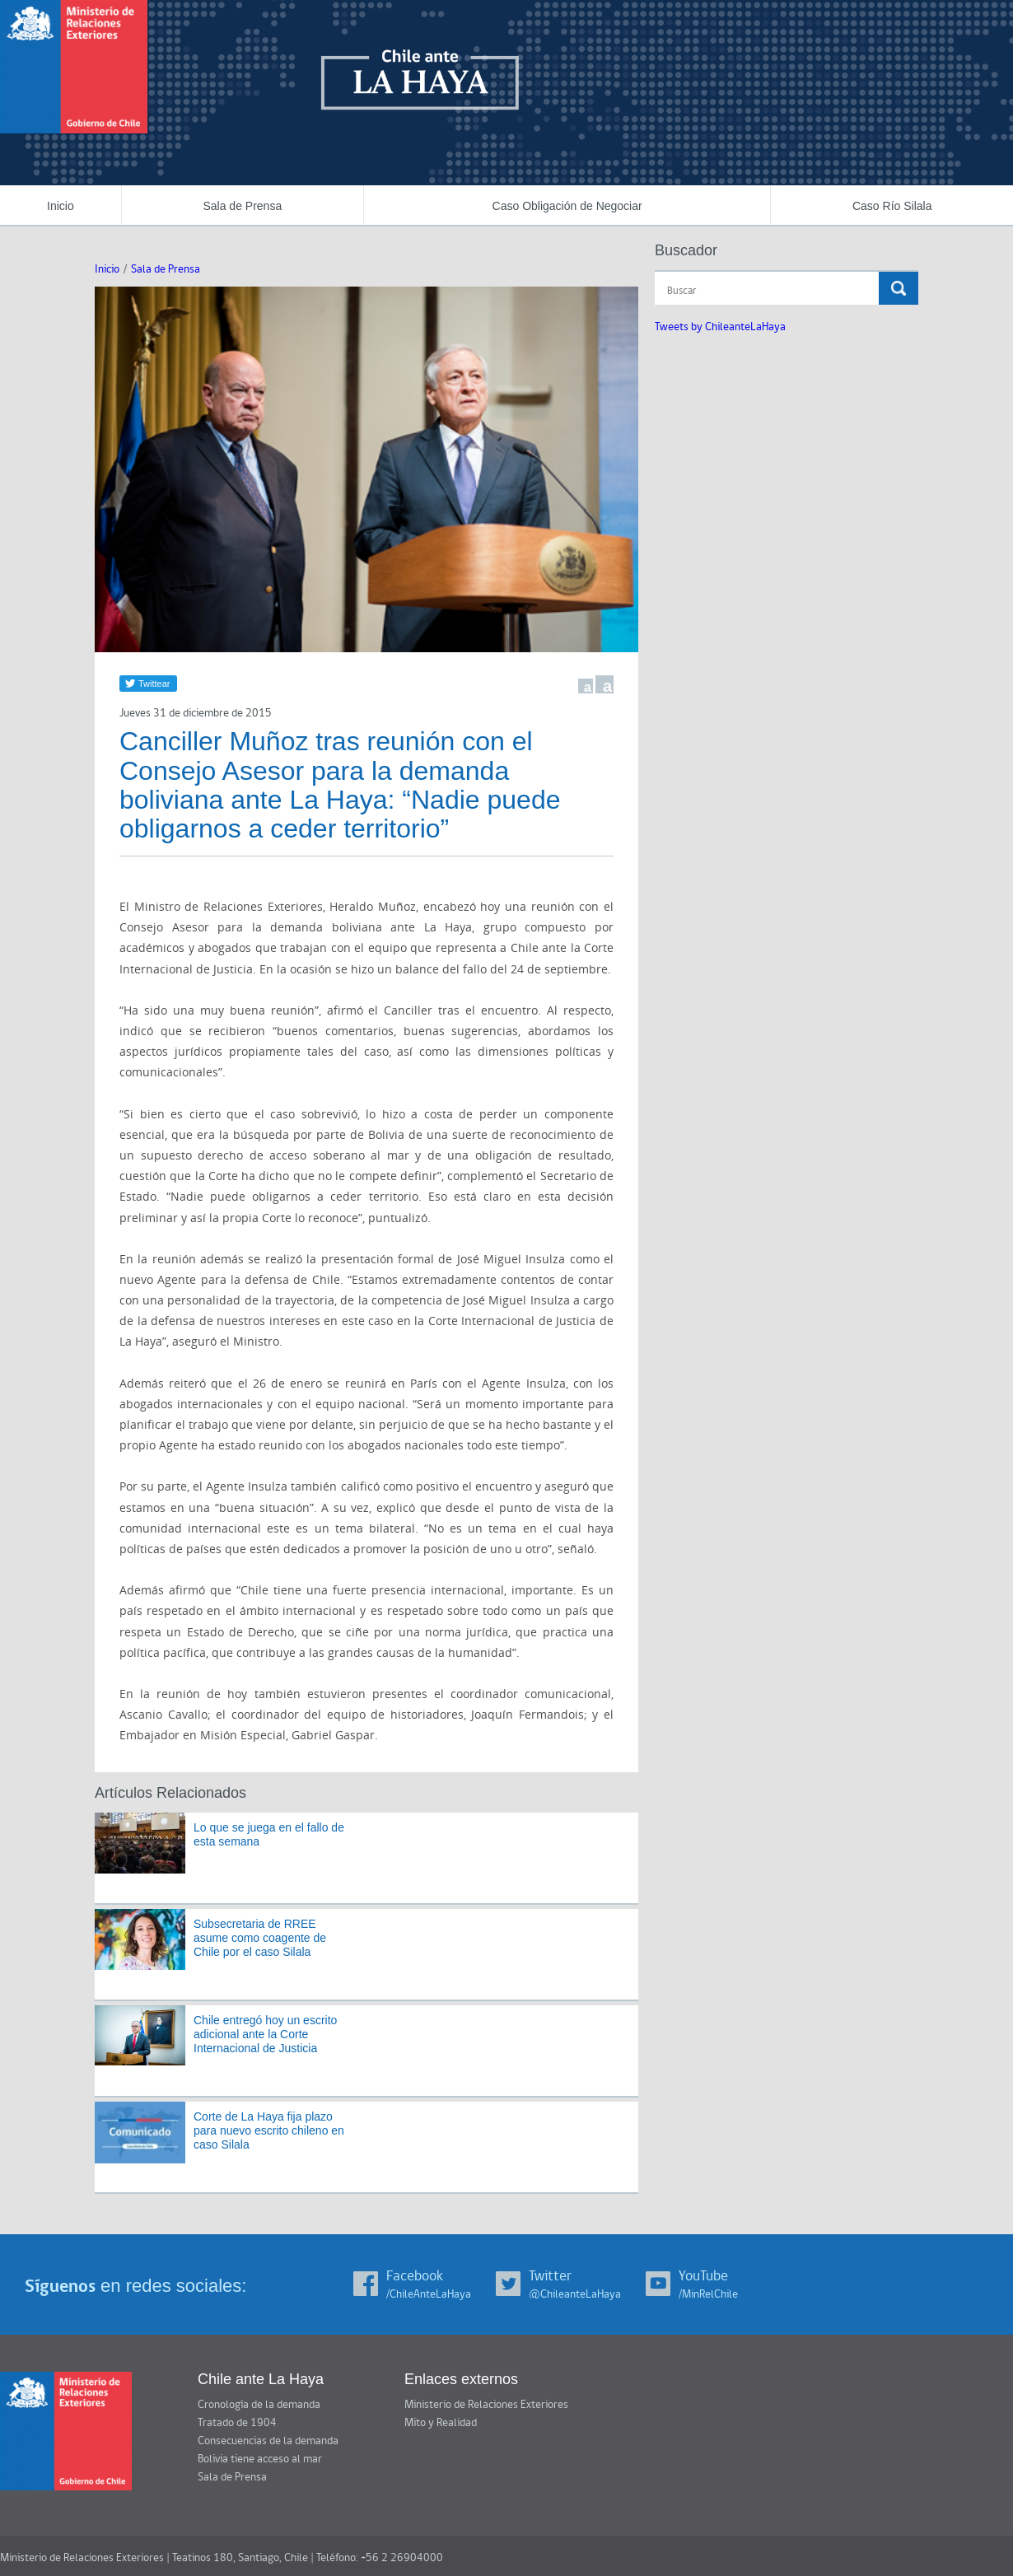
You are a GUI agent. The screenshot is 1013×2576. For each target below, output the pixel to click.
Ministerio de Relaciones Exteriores (486, 2404)
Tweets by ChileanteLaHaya (720, 327)
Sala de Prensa (242, 205)
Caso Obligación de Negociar (567, 205)
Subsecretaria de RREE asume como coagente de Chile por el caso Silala (260, 1937)
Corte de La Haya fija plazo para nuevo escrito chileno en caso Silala (269, 2130)
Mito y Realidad (440, 2423)
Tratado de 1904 (237, 2423)
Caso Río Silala (892, 205)
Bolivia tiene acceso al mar (260, 2459)
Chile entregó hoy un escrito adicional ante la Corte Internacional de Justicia (265, 2034)
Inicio (60, 205)
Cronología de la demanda (259, 2404)
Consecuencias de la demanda (268, 2441)
